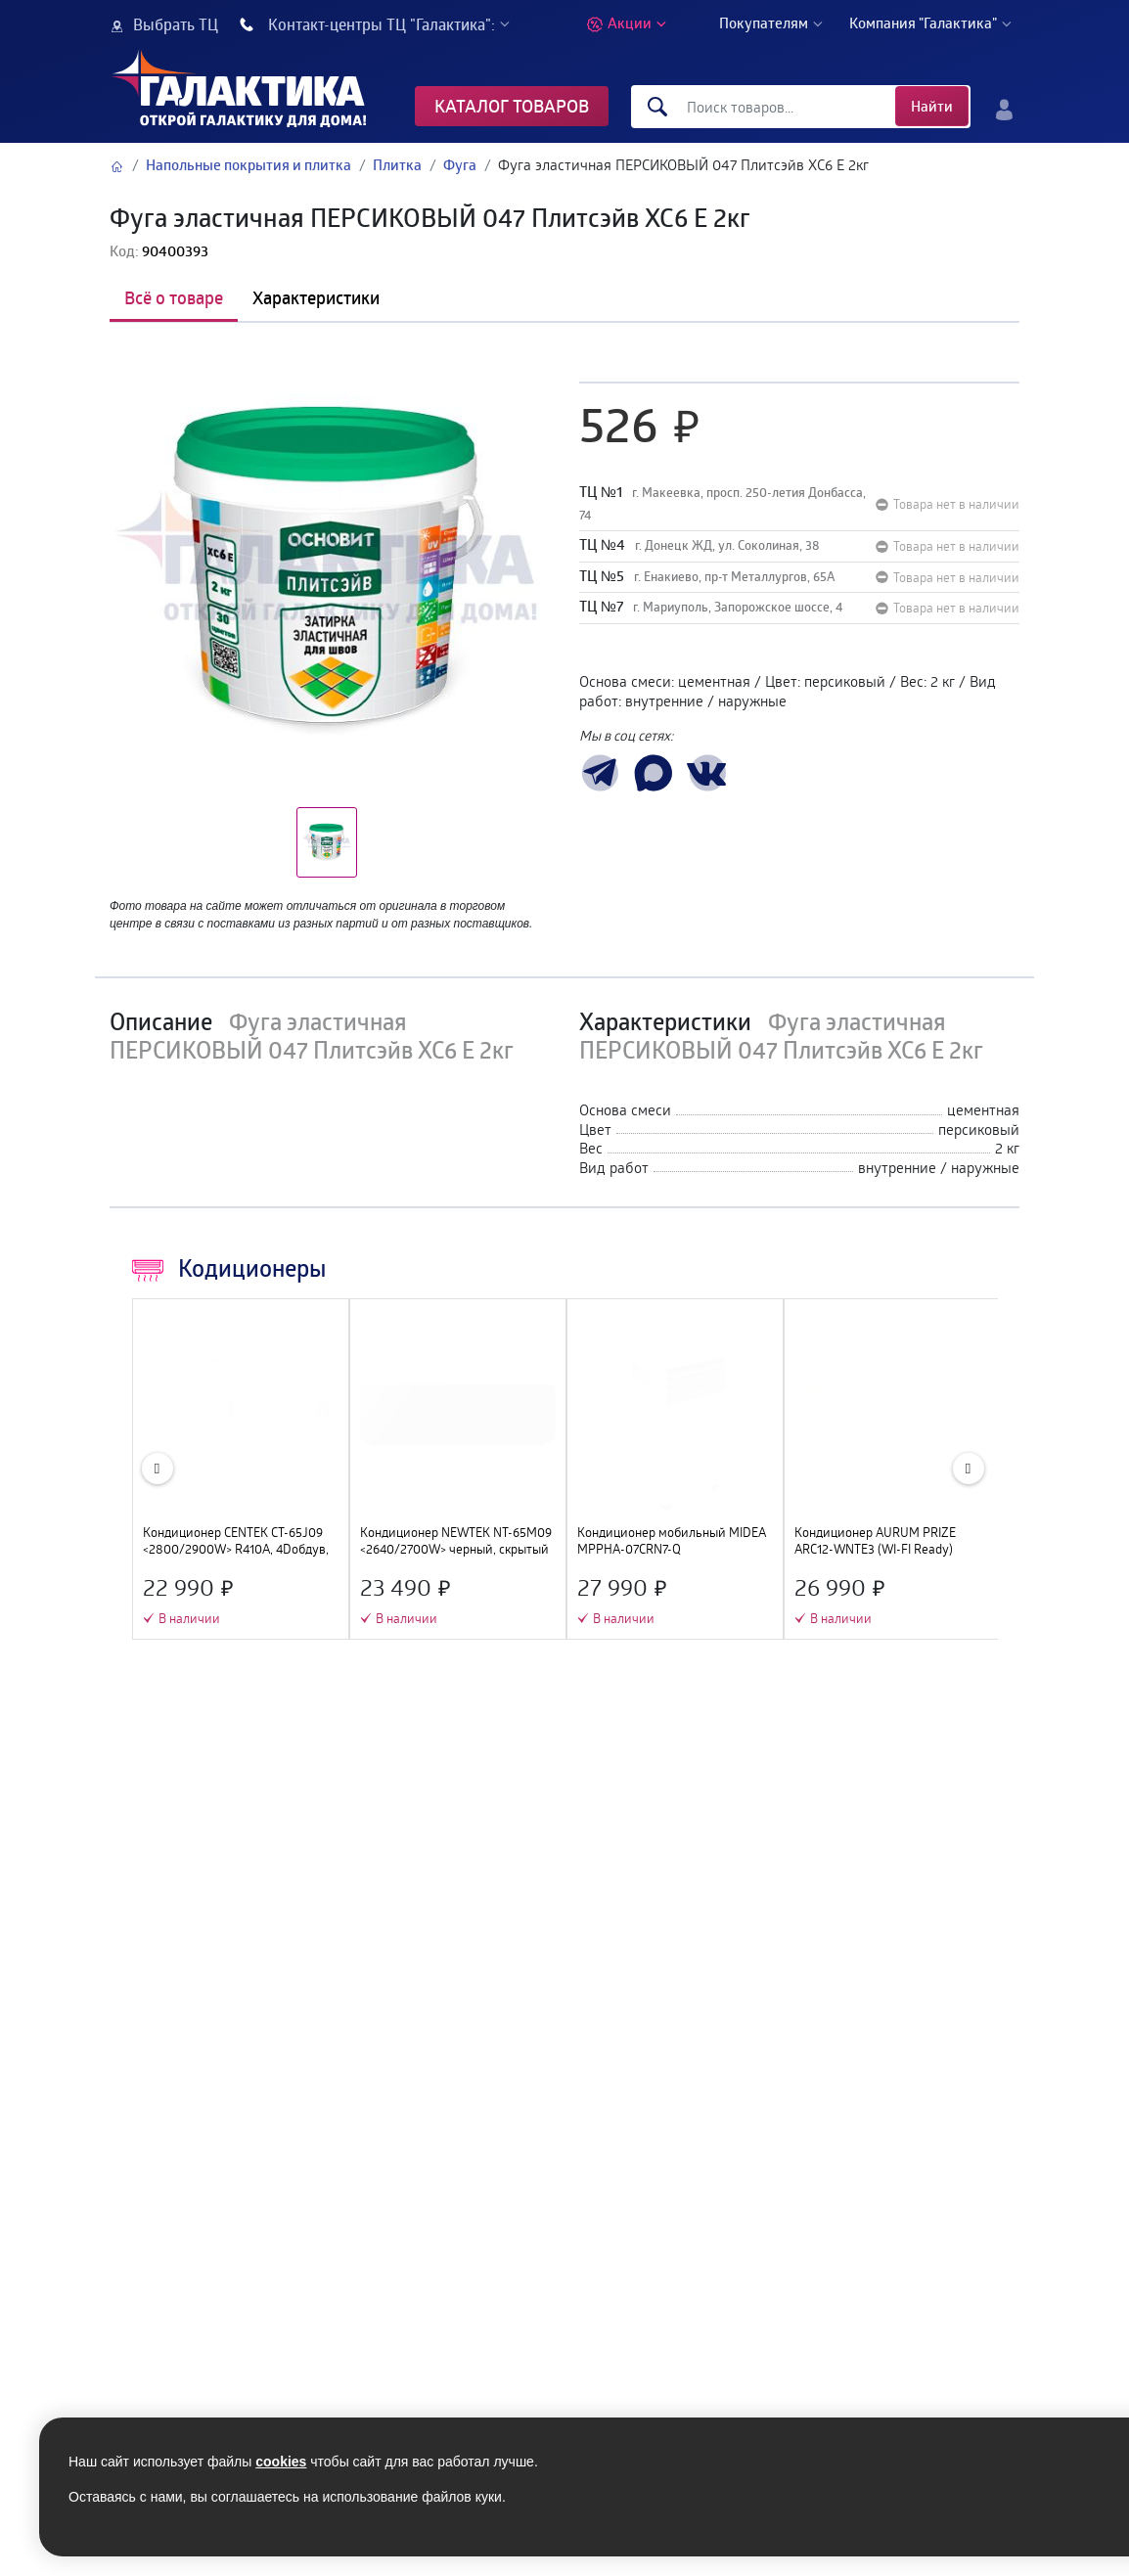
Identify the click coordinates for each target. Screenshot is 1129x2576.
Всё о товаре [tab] (173, 297)
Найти (932, 106)
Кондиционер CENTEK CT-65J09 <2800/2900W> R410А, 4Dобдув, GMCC (236, 1541)
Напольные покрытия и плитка (248, 165)
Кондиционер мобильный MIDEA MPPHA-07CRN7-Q (671, 1541)
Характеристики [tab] (316, 297)
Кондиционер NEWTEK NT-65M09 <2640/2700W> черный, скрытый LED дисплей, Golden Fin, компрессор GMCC (456, 1541)
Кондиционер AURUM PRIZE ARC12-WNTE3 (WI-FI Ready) (875, 1541)
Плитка (397, 165)
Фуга (459, 165)
